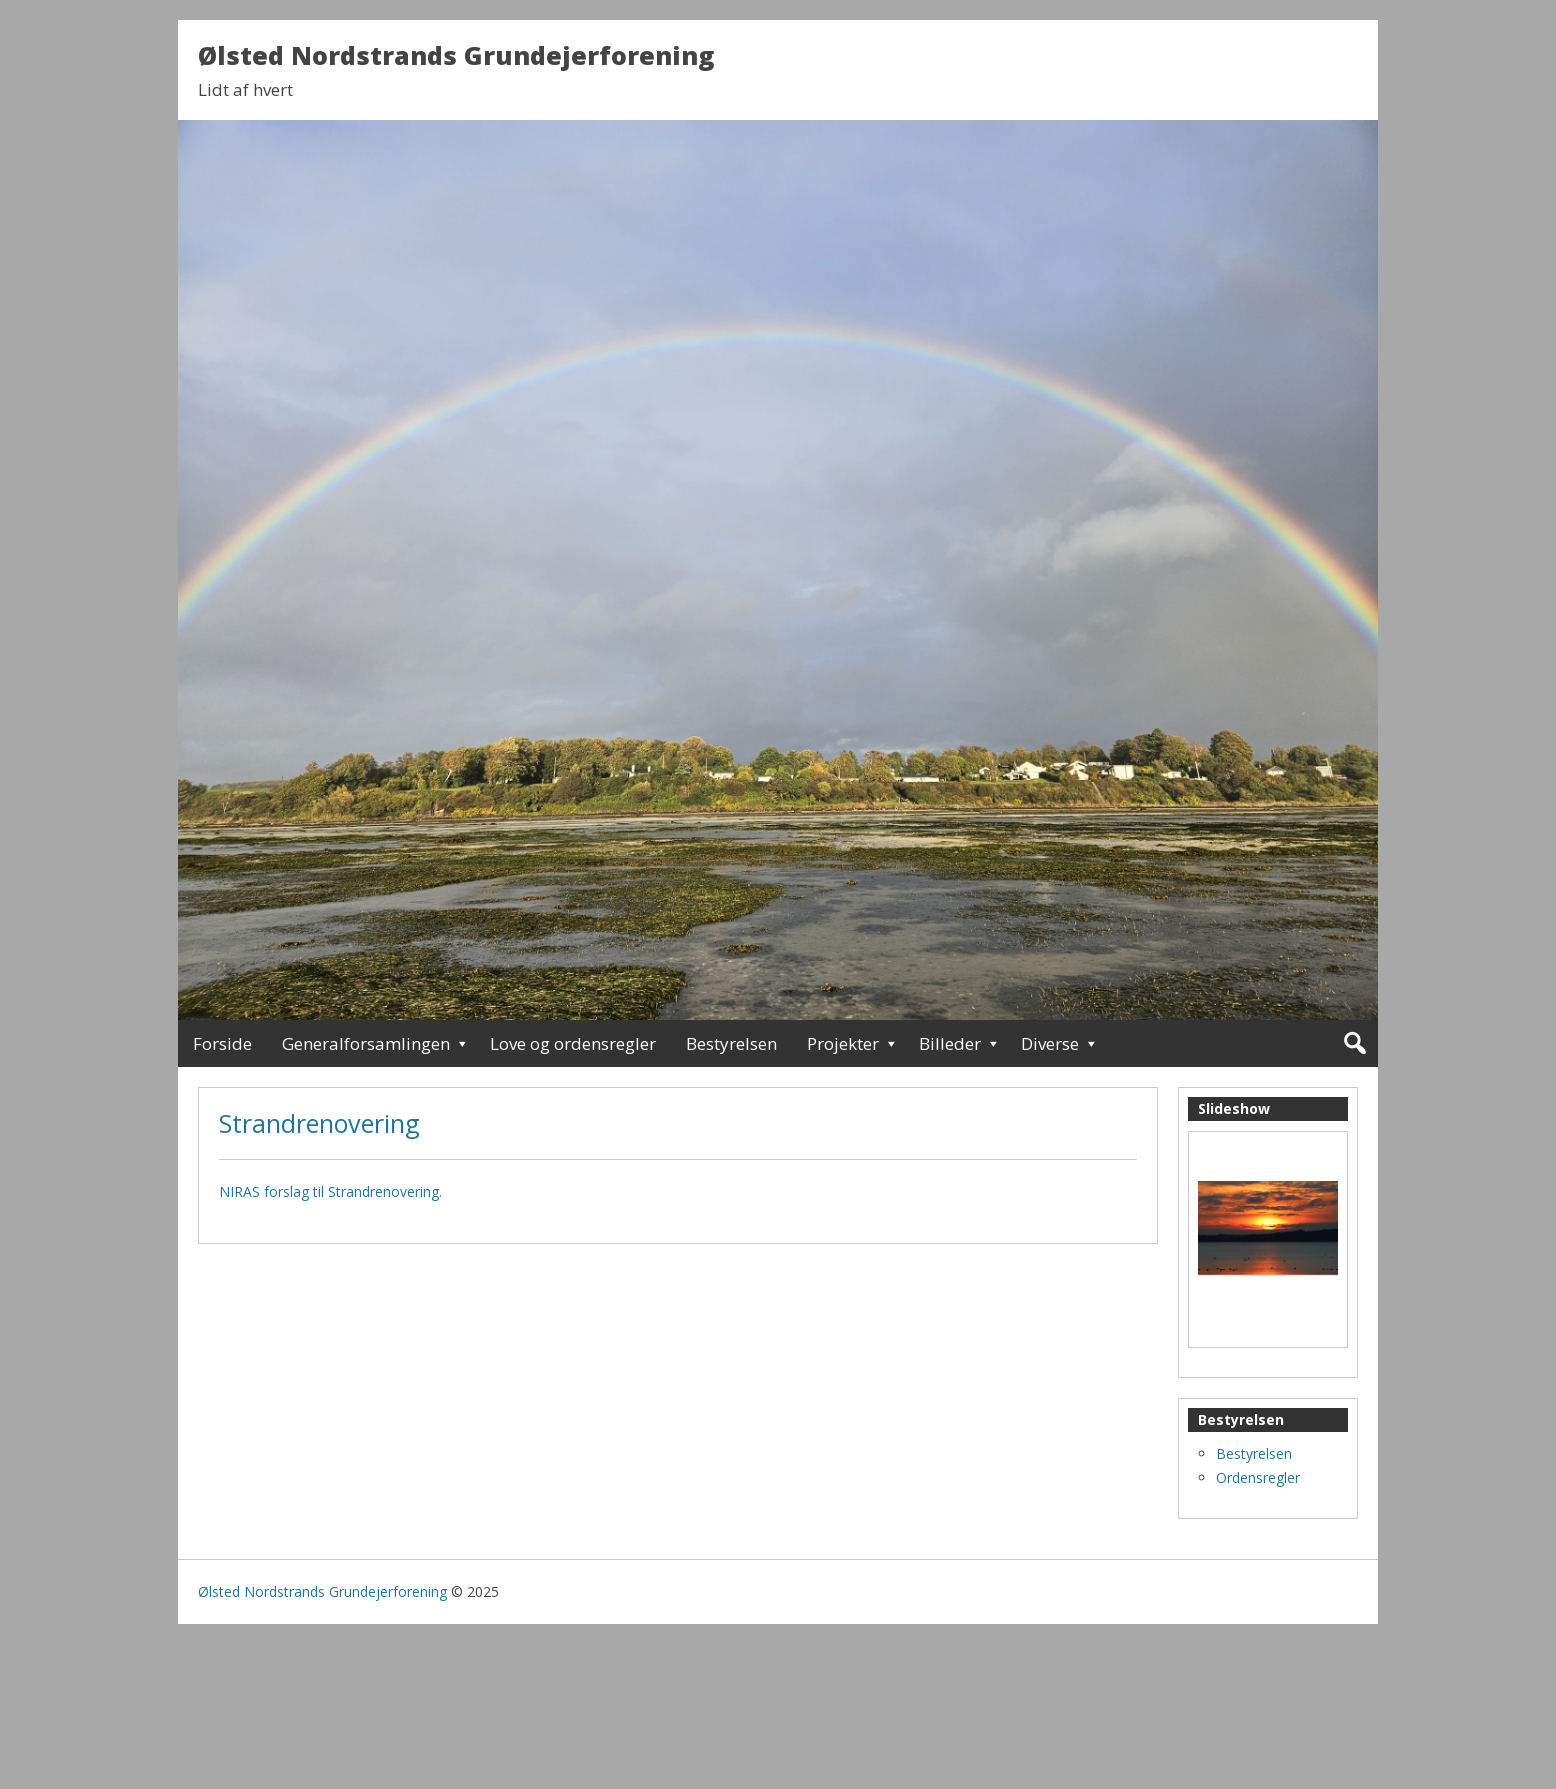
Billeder (950, 1043)
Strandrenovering (319, 1123)
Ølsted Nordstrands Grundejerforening (456, 55)
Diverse (1050, 1043)
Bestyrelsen (731, 1043)
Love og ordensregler (573, 1043)
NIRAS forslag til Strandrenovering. (330, 1191)
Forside (222, 1043)
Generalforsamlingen (366, 1043)
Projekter (843, 1043)
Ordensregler (1258, 1477)
